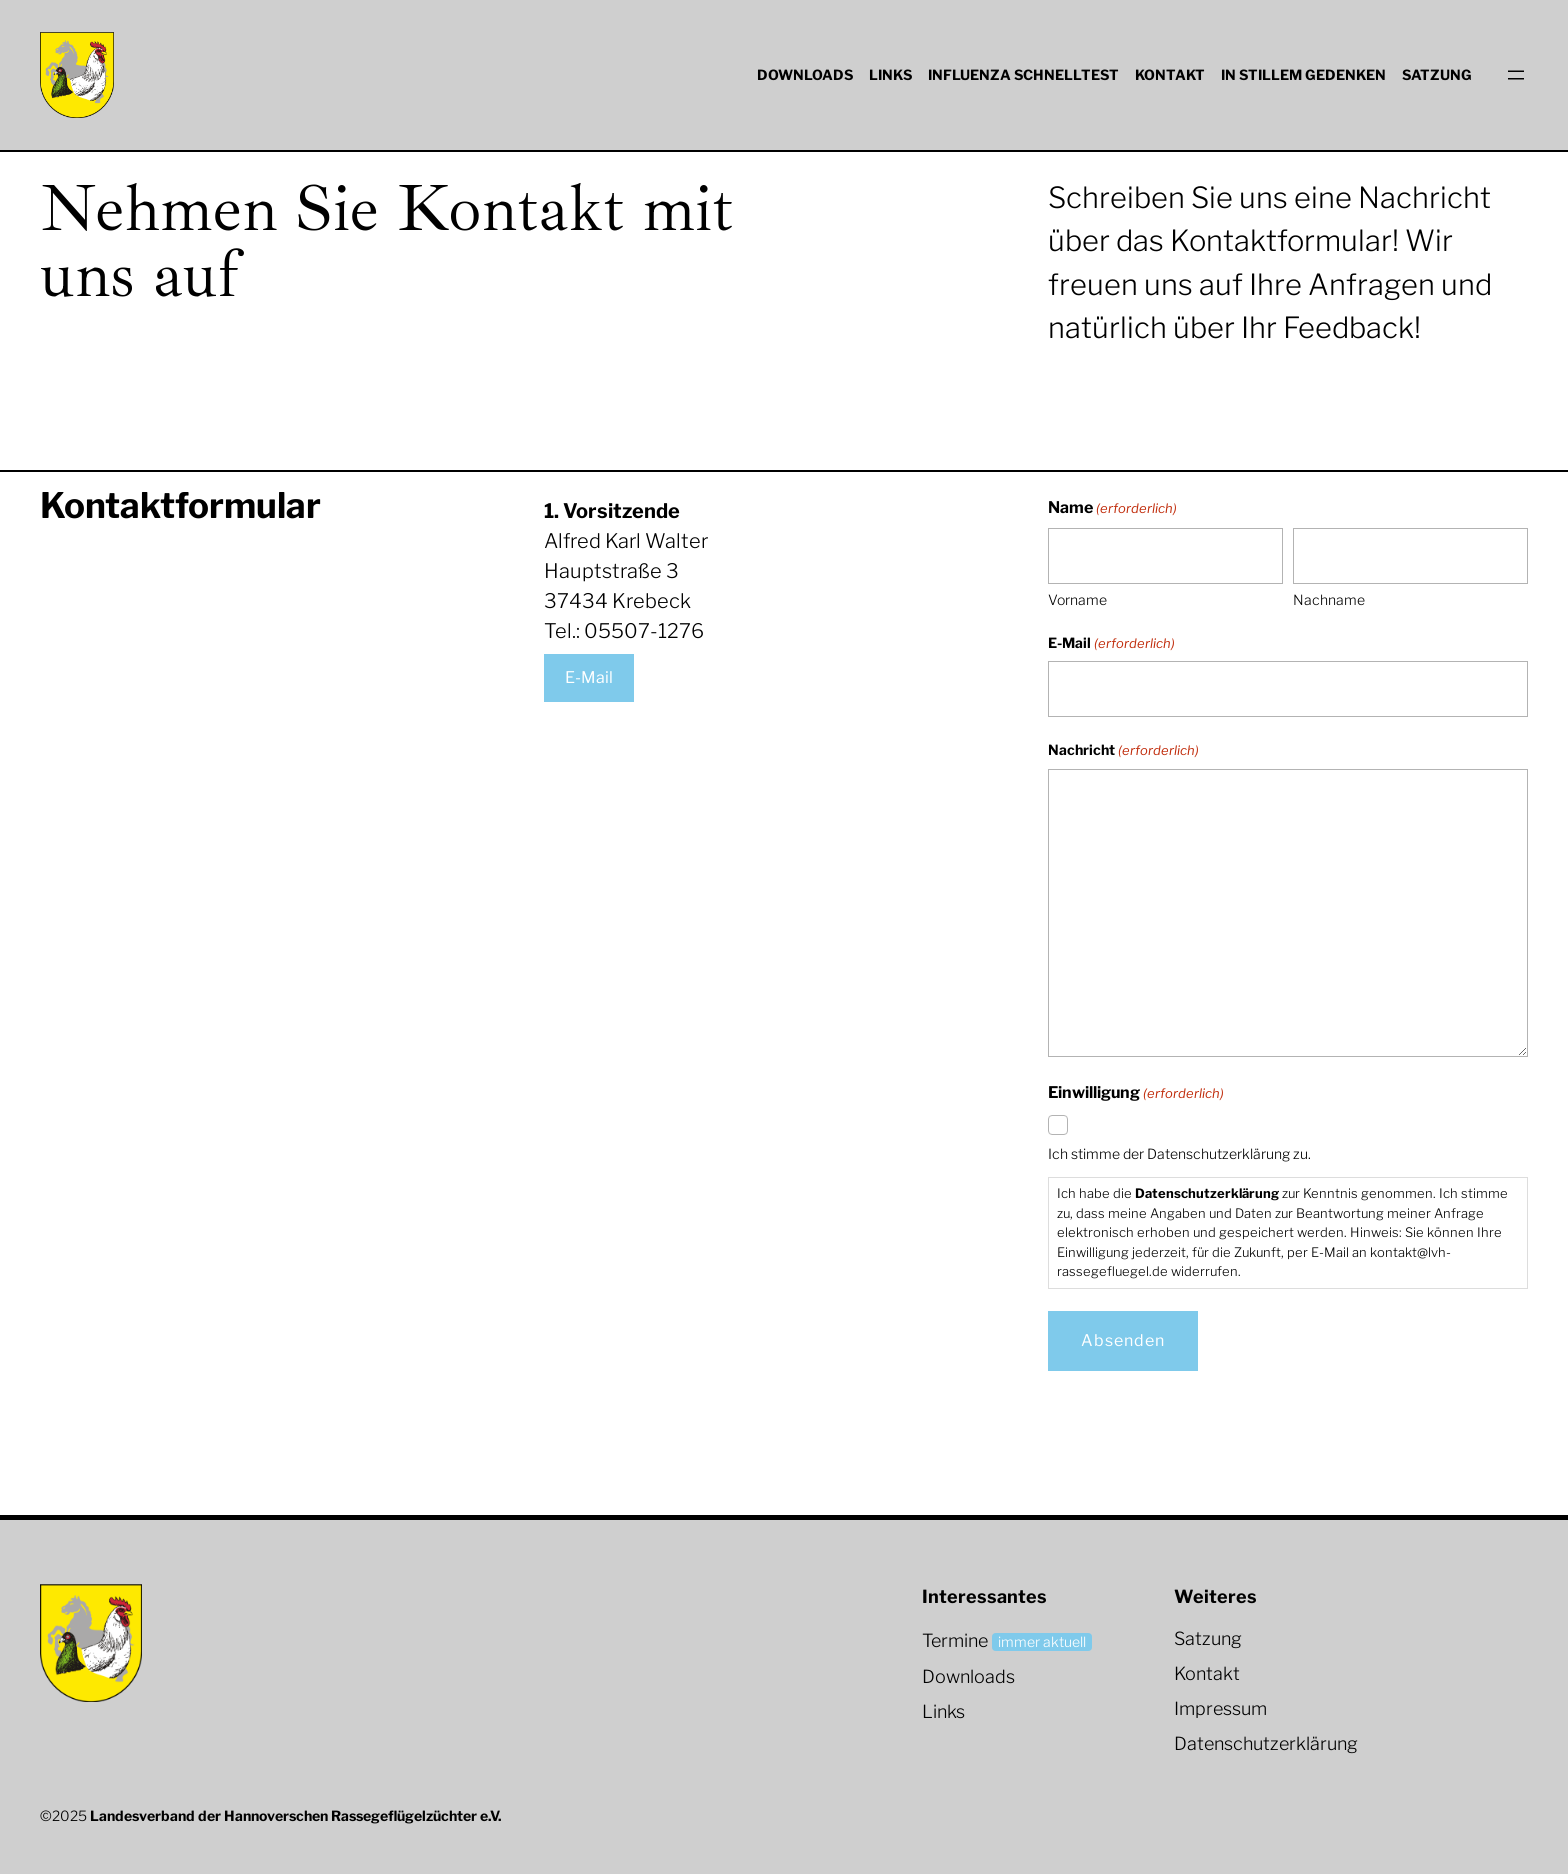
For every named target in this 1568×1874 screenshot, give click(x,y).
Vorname (1077, 599)
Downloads (968, 1676)
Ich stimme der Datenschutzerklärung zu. (1179, 1153)
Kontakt (1207, 1673)
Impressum (1220, 1708)
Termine (955, 1640)
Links (943, 1711)
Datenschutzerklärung (1266, 1743)
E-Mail (589, 677)
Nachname (1329, 599)
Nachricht (1123, 751)
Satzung (1208, 1638)
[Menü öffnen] (1516, 75)
